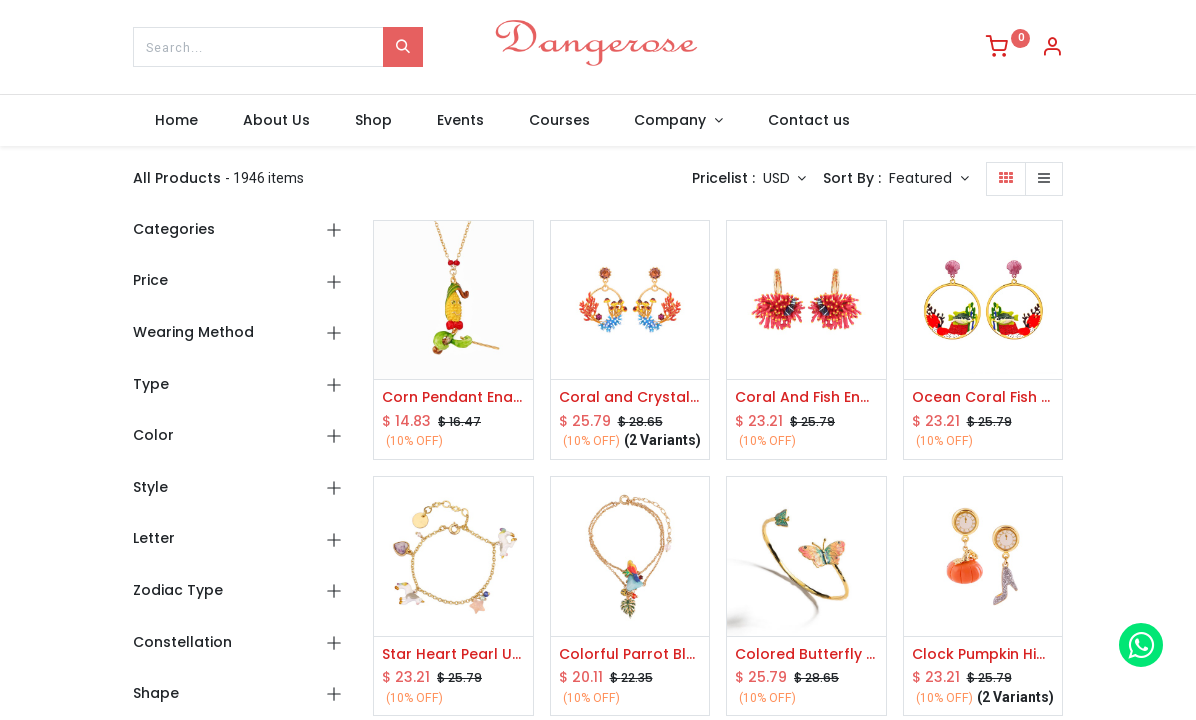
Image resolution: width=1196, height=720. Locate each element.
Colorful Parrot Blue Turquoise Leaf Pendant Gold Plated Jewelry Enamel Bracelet (630, 654)
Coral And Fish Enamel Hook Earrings (806, 397)
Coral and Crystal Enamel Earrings (630, 397)
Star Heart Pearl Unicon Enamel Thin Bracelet (453, 654)
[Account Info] (1052, 49)
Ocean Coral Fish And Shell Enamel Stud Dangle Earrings (983, 397)
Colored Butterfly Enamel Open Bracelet (806, 654)
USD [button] (778, 178)
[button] (929, 179)
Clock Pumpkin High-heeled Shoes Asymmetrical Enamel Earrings (983, 654)
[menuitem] (177, 121)
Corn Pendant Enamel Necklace (453, 397)
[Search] (403, 47)
